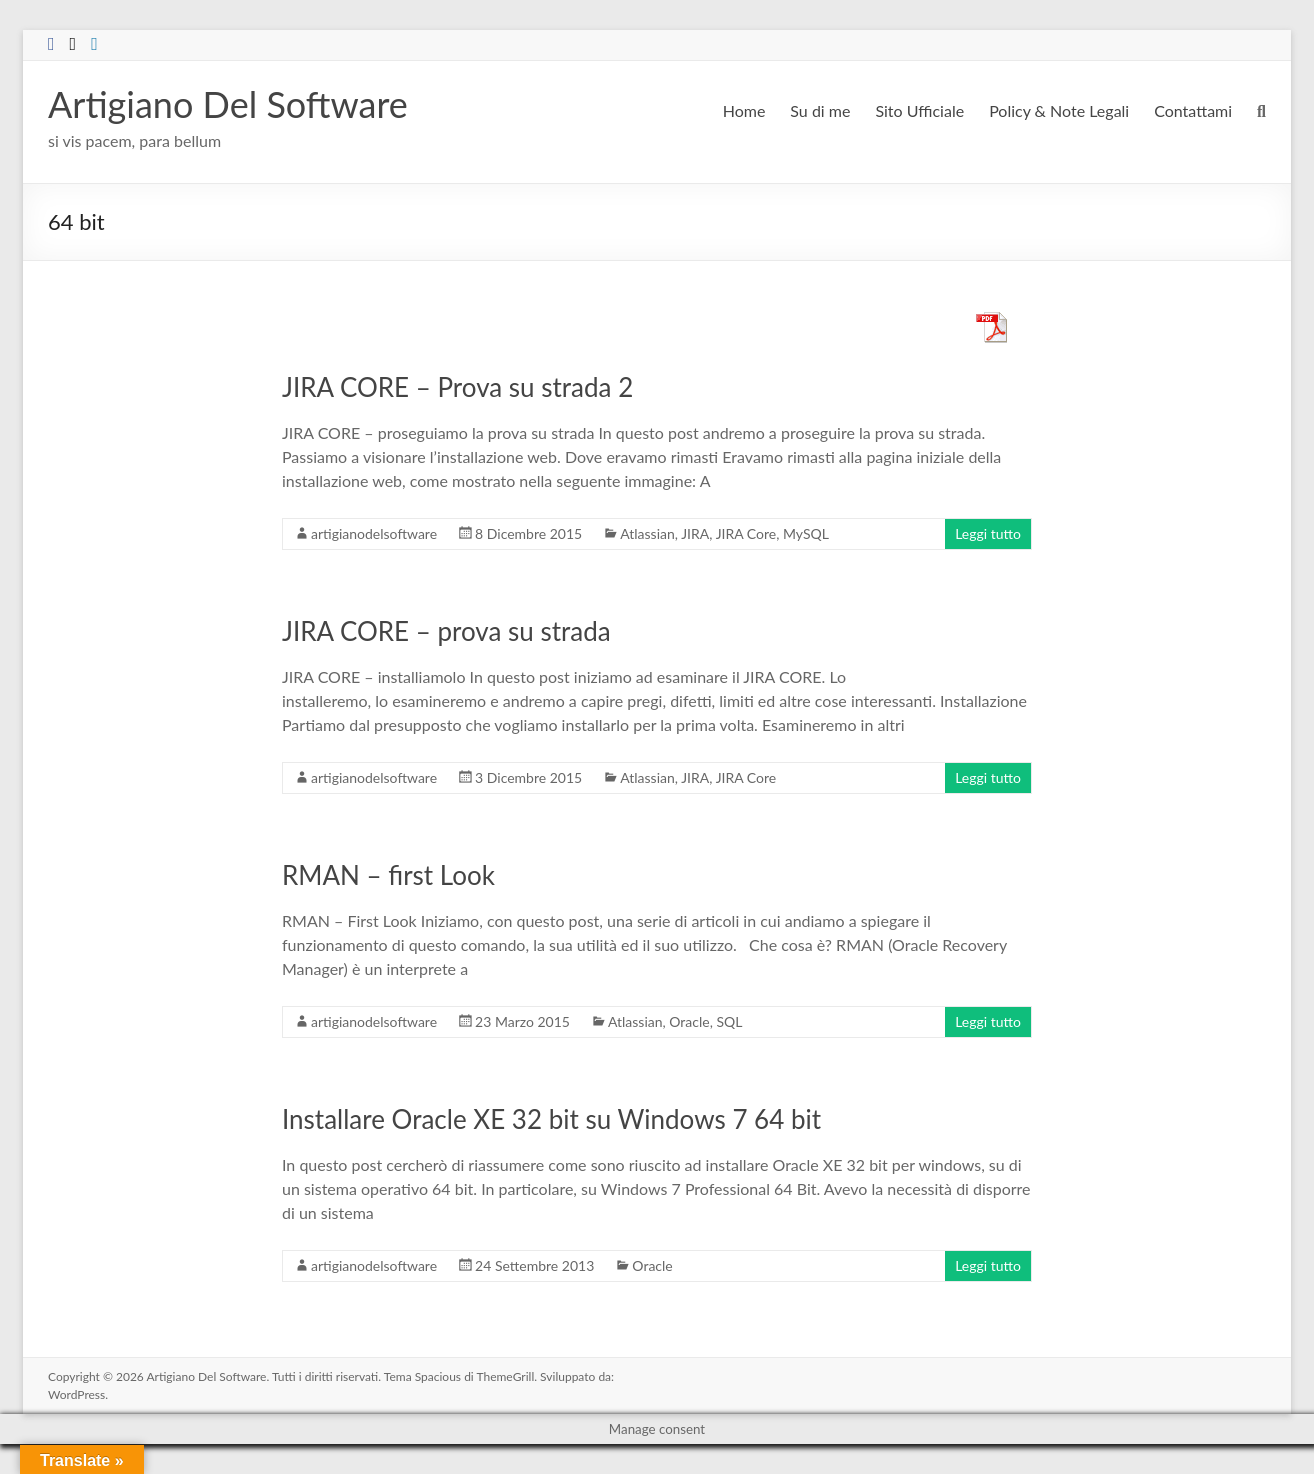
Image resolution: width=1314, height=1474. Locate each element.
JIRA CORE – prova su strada (446, 631)
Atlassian (647, 533)
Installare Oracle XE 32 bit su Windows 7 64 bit (551, 1119)
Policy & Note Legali (1059, 110)
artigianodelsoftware (374, 533)
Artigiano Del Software (228, 104)
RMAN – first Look (388, 875)
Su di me (820, 110)
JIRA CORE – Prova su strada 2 (457, 387)
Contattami (1193, 110)
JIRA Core (746, 533)
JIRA (695, 533)
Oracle (689, 1021)
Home (744, 110)
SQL (729, 1021)
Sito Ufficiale (919, 110)
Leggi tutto (988, 533)
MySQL (806, 533)
